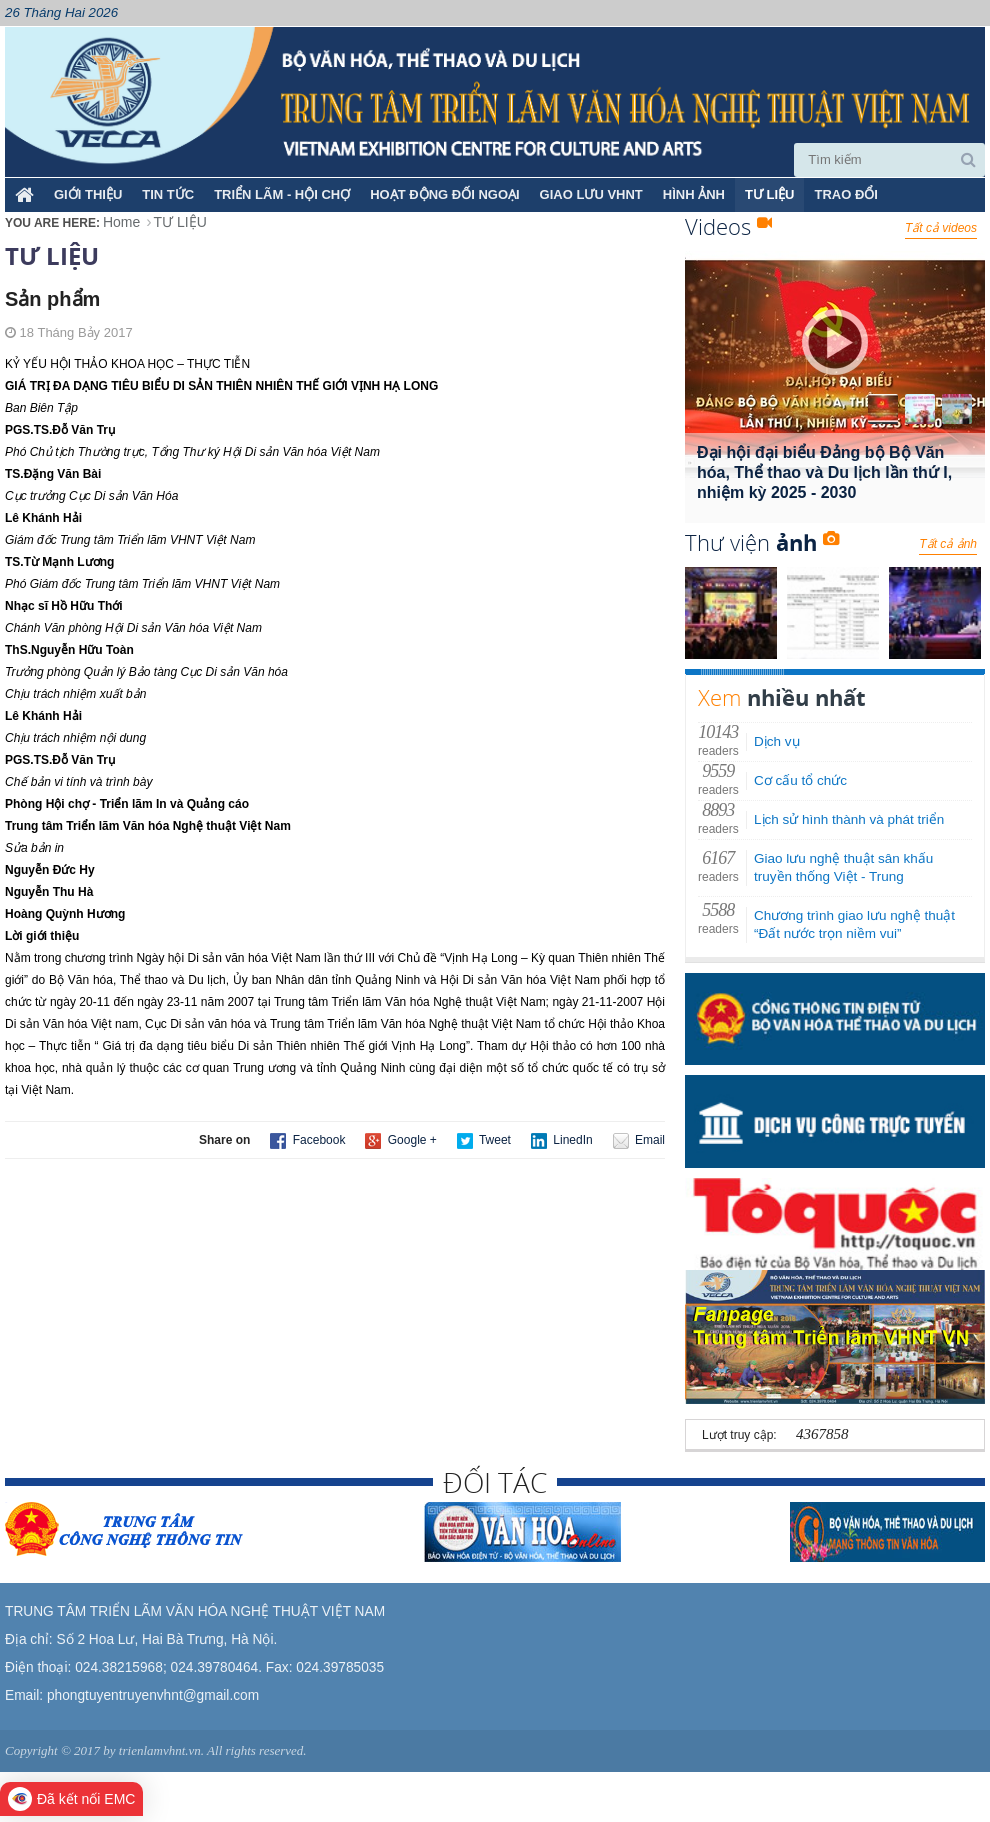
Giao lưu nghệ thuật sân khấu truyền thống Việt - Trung (843, 867)
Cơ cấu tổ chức (800, 780)
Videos (728, 226)
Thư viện (762, 542)
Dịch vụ (777, 741)
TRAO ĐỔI (845, 194)
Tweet (484, 1141)
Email (639, 1141)
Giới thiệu (88, 194)
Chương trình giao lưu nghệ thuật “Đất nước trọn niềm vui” (854, 924)
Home (121, 222)
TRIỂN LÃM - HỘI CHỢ (282, 194)
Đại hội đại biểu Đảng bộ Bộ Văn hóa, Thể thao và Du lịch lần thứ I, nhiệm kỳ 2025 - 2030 (824, 472)
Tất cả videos (941, 228)
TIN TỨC (168, 194)
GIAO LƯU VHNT (591, 194)
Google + (400, 1141)
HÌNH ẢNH (694, 194)
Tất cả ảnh (948, 544)
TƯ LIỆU (770, 194)
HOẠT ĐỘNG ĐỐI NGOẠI (444, 194)
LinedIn (562, 1141)
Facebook (307, 1141)
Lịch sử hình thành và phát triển (849, 819)
